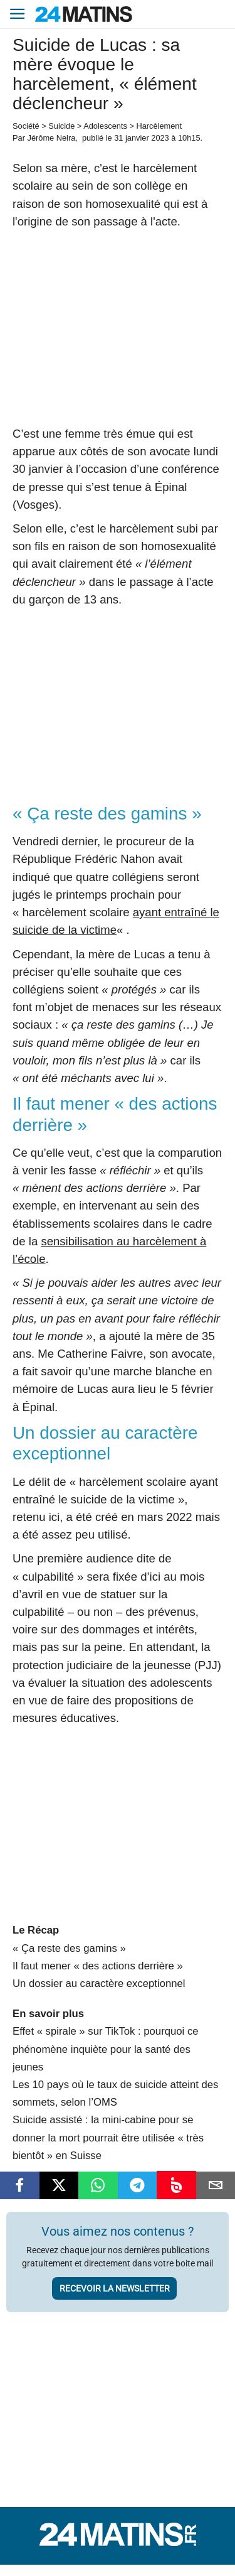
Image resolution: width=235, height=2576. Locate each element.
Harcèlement (159, 126)
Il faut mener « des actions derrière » (98, 1966)
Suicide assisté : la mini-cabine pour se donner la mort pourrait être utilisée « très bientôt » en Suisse (108, 2137)
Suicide (61, 126)
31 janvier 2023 (141, 138)
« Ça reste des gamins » (69, 1948)
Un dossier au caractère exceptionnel (99, 1983)
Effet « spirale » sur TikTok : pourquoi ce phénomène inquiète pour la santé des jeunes (106, 2048)
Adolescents (105, 126)
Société (26, 126)
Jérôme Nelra (51, 138)
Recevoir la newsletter (115, 2288)
